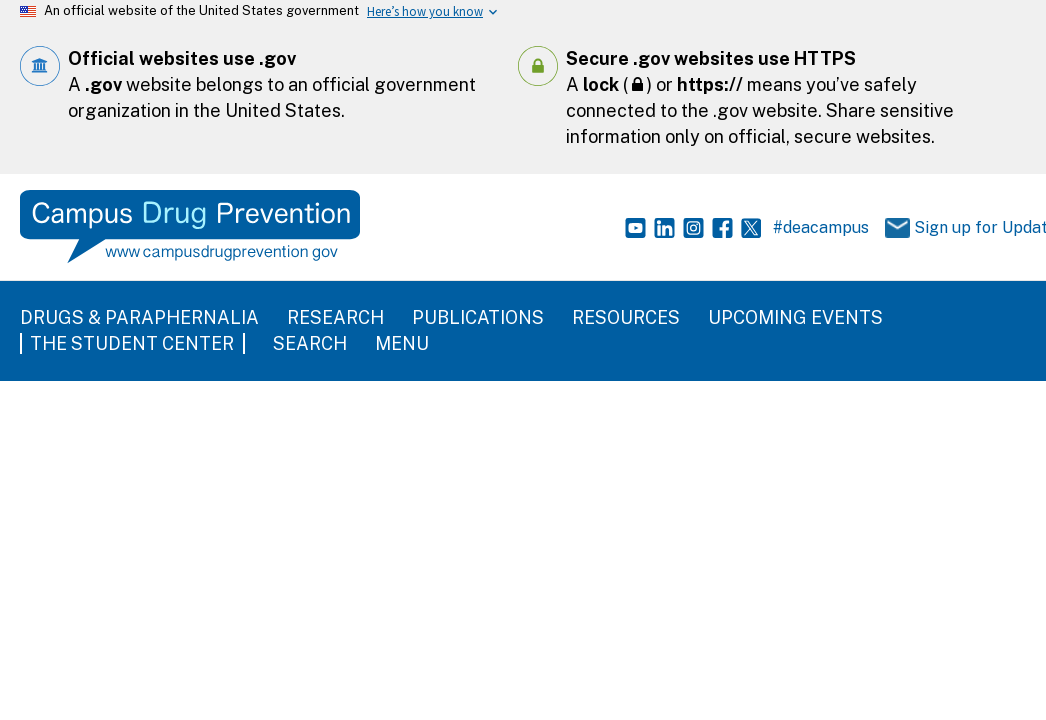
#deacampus (821, 227)
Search (310, 343)
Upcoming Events (795, 317)
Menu (402, 343)
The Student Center (132, 343)
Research (335, 317)
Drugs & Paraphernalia (139, 317)
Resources (626, 317)
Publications (478, 317)
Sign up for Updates (951, 228)
